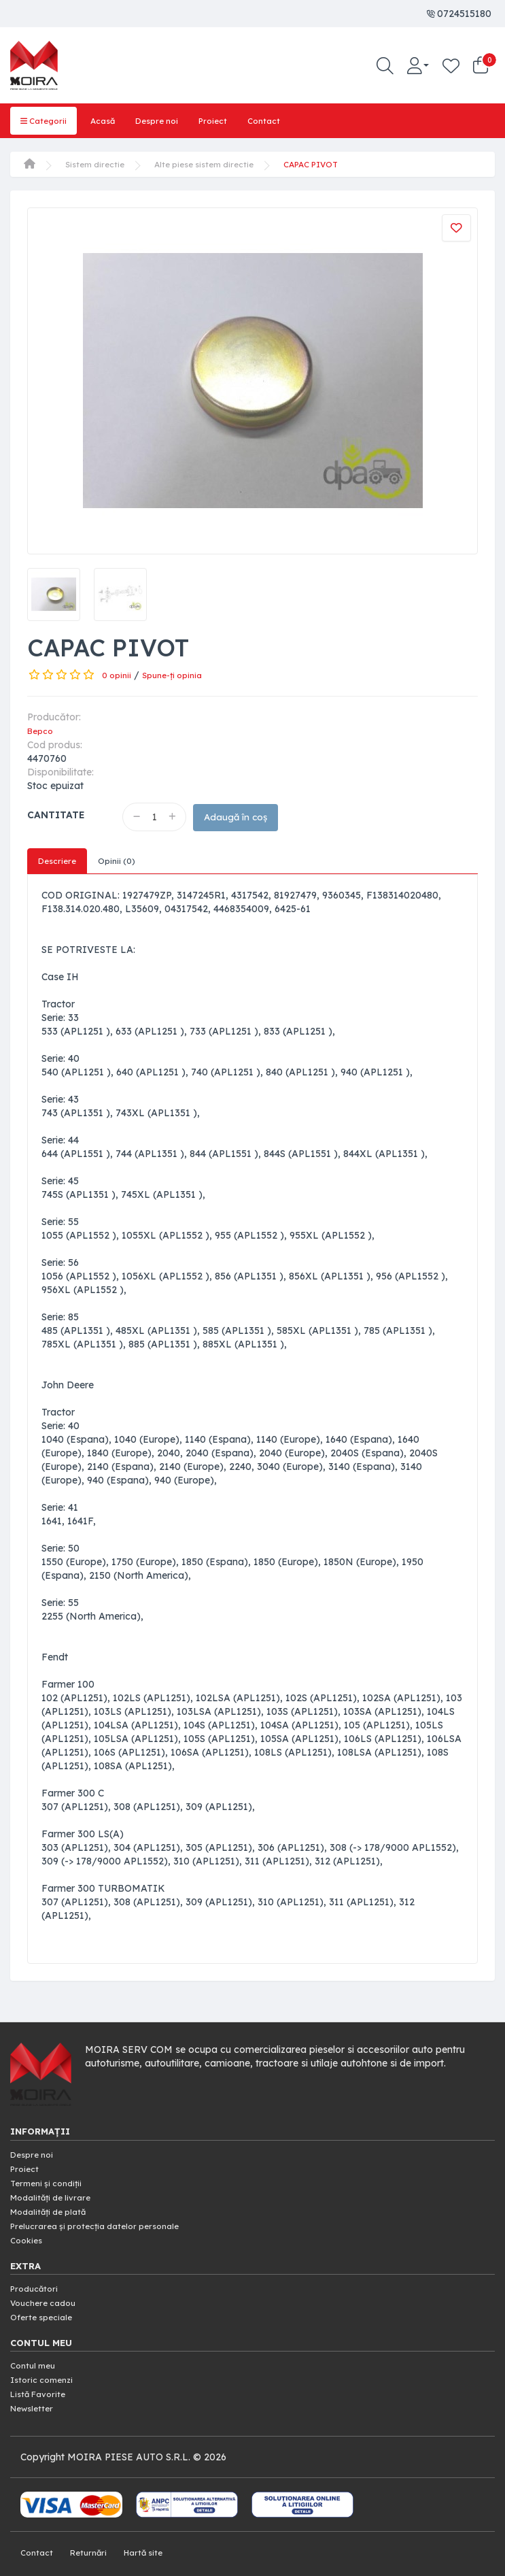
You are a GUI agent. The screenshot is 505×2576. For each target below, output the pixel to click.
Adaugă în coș (246, 815)
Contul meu (35, 2358)
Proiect (231, 120)
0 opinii (118, 673)
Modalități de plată (53, 2208)
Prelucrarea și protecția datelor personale (104, 2221)
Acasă (110, 120)
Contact (285, 120)
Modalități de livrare (55, 2194)
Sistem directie (98, 163)
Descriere (59, 860)
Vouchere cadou (47, 2296)
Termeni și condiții (50, 2181)
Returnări (94, 2542)
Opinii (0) (123, 860)
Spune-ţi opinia (179, 673)
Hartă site (154, 2542)
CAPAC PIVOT (335, 163)
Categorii (46, 120)
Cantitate (56, 812)
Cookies (28, 2235)
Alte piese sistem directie (217, 163)
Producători (37, 2283)
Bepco (42, 728)
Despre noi (169, 120)
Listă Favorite (41, 2385)
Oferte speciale (44, 2310)
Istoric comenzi (45, 2372)
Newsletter (34, 2399)
